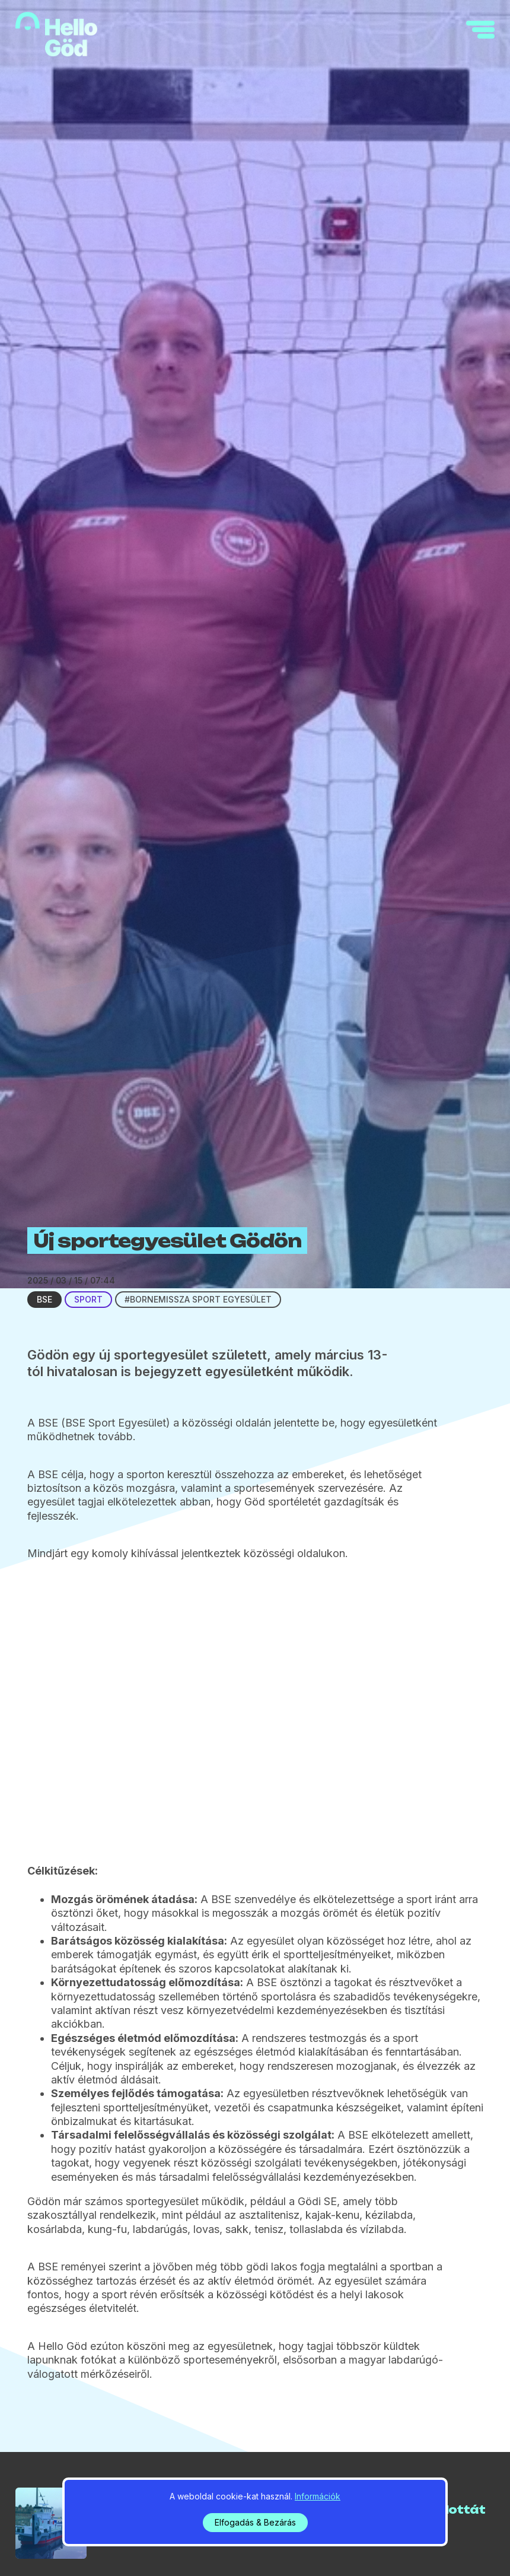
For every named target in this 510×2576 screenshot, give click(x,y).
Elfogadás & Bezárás (255, 2522)
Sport (88, 1299)
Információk (317, 2496)
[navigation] (480, 30)
